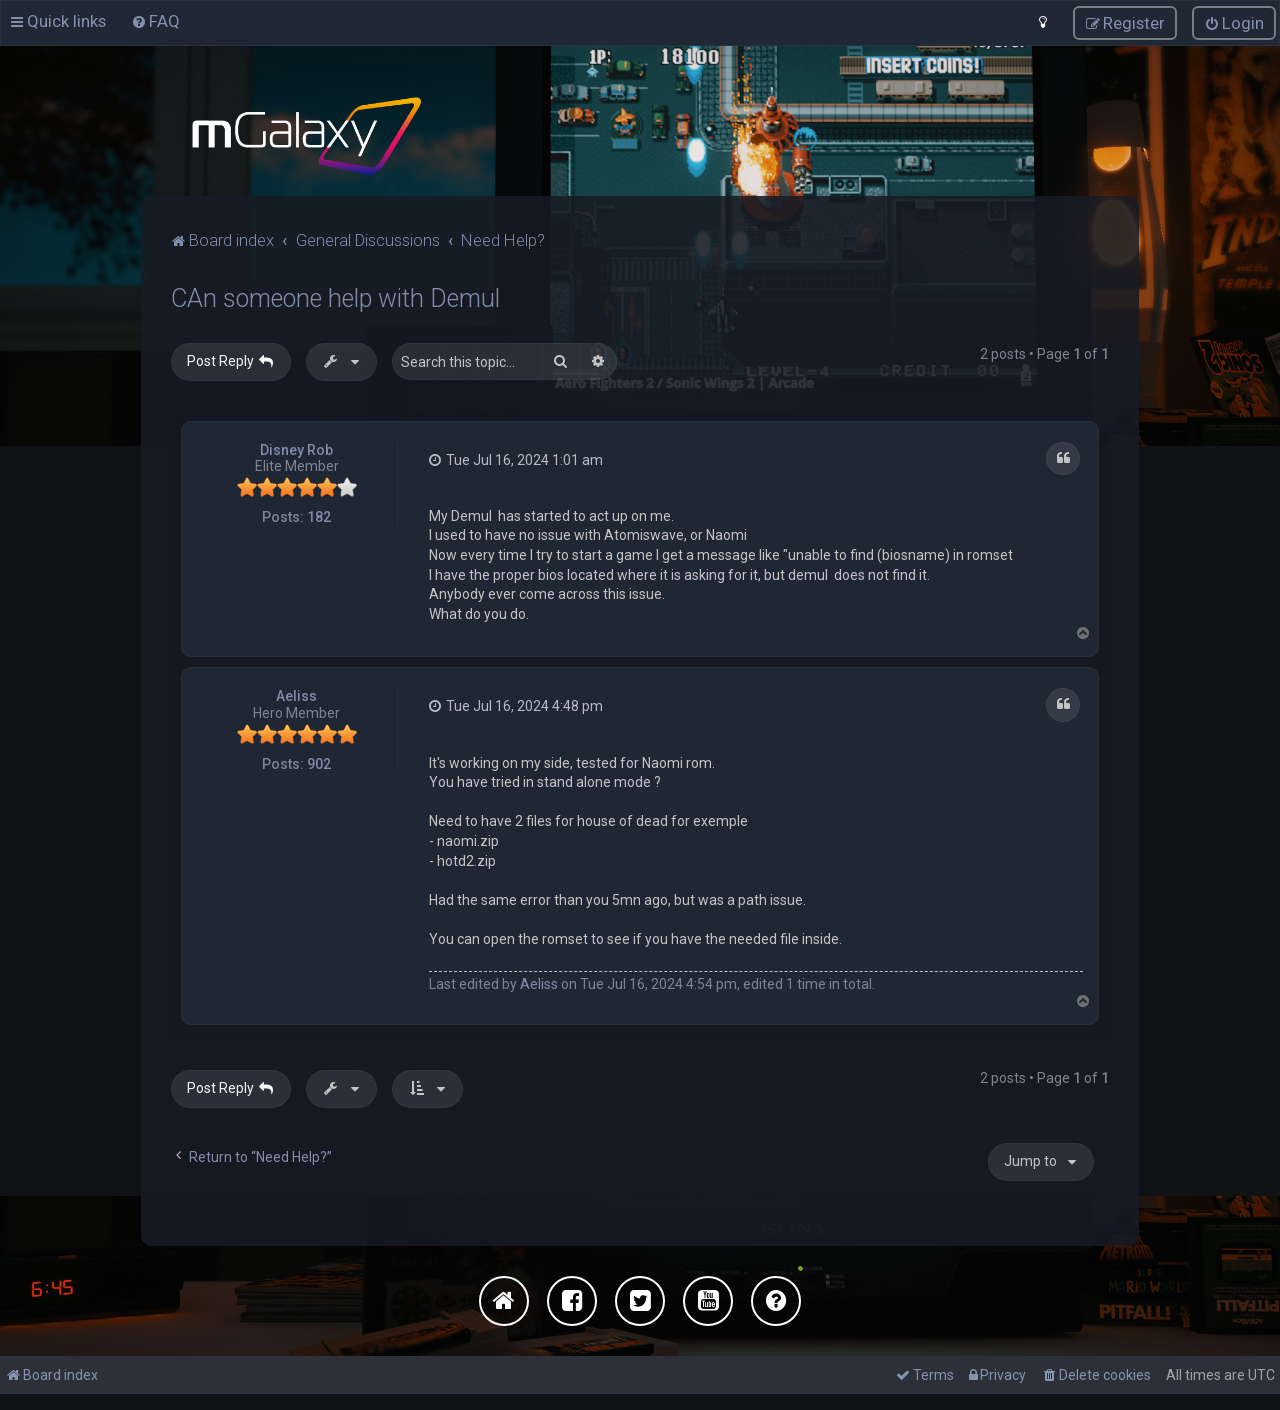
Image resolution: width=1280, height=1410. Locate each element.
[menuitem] (155, 21)
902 (319, 763)
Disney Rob (296, 449)
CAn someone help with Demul (335, 297)
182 (319, 516)
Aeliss (296, 696)
